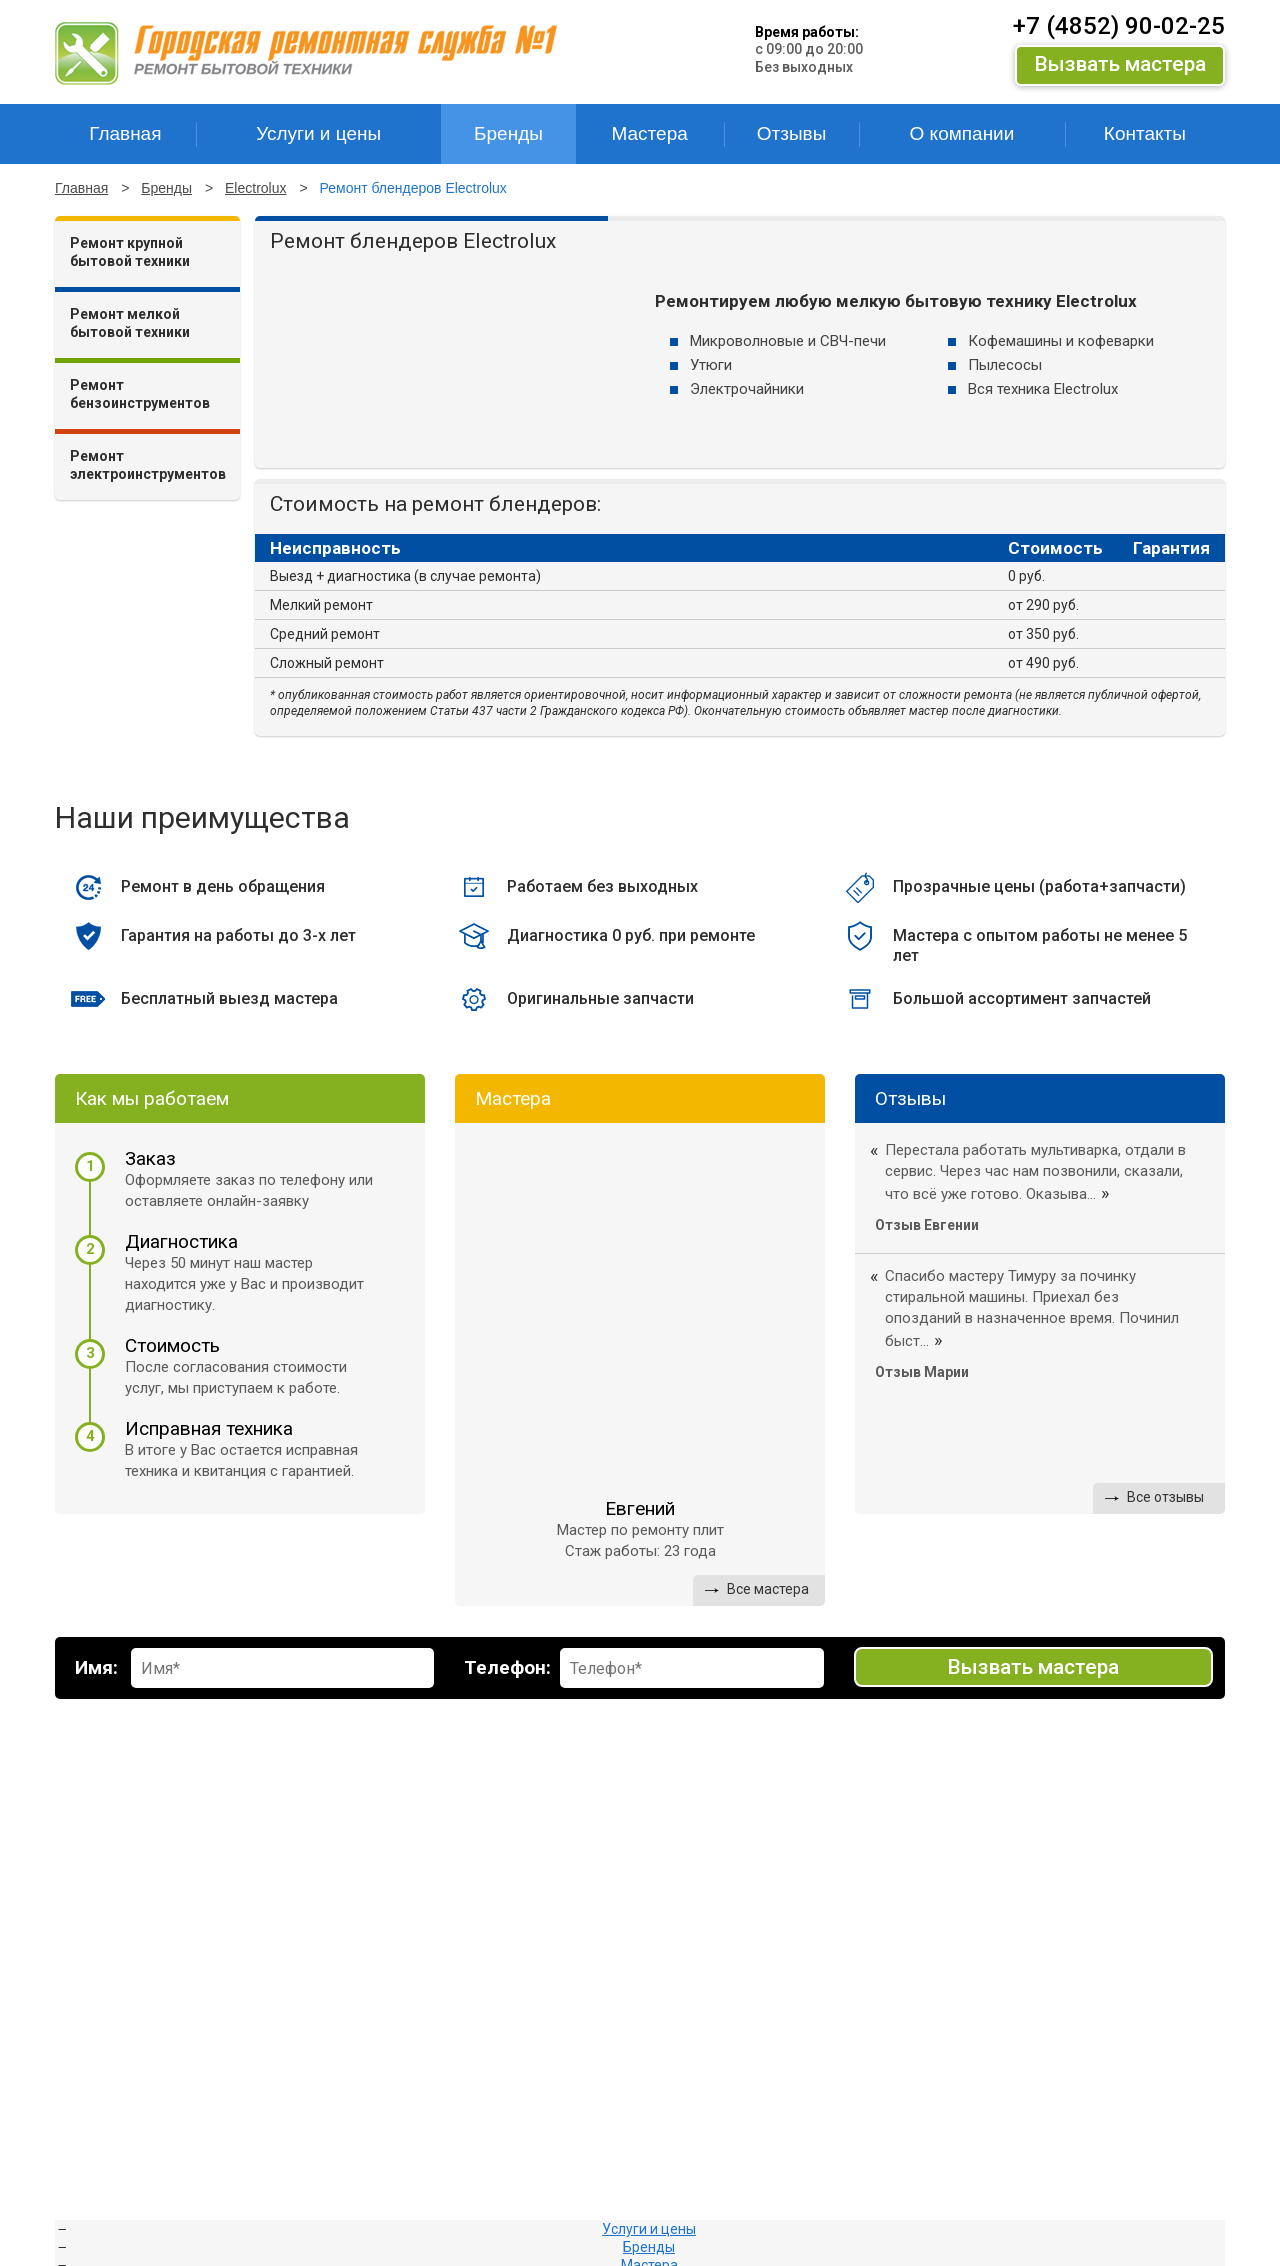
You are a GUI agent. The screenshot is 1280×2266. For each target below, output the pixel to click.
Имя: (96, 1667)
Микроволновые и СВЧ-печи (788, 341)
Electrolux (255, 188)
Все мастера (768, 1589)
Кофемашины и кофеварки (1061, 341)
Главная (81, 188)
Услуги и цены (649, 2229)
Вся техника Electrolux (1043, 389)
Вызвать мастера (1120, 64)
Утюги (711, 365)
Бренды (166, 188)
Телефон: (507, 1667)
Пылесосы (1005, 365)
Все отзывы (1165, 1497)
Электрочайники (747, 389)
